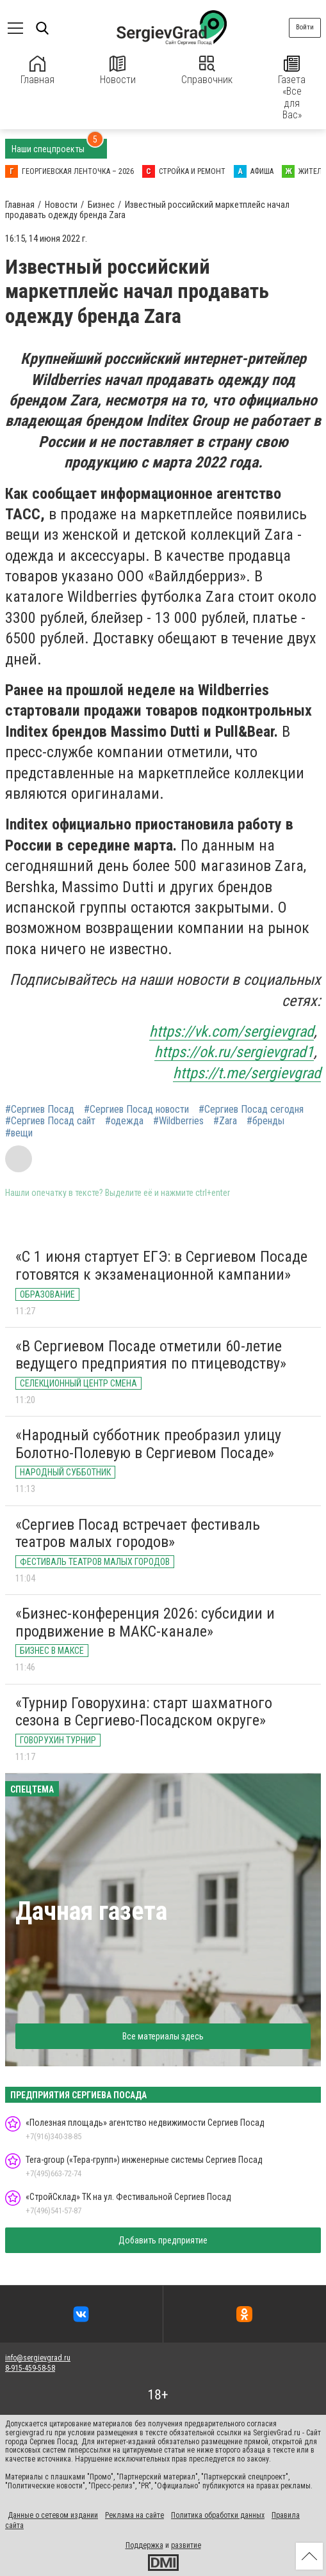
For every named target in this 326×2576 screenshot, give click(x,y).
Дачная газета (91, 1911)
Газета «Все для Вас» (292, 88)
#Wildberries (178, 1121)
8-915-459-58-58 (30, 2368)
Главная (37, 71)
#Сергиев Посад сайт (50, 1121)
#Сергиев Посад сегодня (251, 1109)
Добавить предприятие (163, 2240)
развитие (186, 2545)
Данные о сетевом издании (53, 2515)
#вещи (19, 1133)
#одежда (124, 1121)
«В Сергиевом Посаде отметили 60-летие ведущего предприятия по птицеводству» (150, 1355)
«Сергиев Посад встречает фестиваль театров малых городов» (137, 1533)
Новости (118, 71)
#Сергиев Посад (39, 1109)
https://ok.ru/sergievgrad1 (234, 1052)
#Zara (225, 1121)
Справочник (206, 71)
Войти (305, 27)
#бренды (265, 1121)
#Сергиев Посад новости (136, 1109)
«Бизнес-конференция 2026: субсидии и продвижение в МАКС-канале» (145, 1622)
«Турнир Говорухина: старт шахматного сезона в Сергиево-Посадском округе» (143, 1712)
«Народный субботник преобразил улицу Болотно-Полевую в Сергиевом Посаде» (148, 1444)
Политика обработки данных (218, 2515)
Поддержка (144, 2545)
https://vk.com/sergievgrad (231, 1032)
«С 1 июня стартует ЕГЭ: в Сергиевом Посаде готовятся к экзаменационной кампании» (161, 1266)
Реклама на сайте (134, 2515)
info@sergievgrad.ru (37, 2357)
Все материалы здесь (163, 2036)
